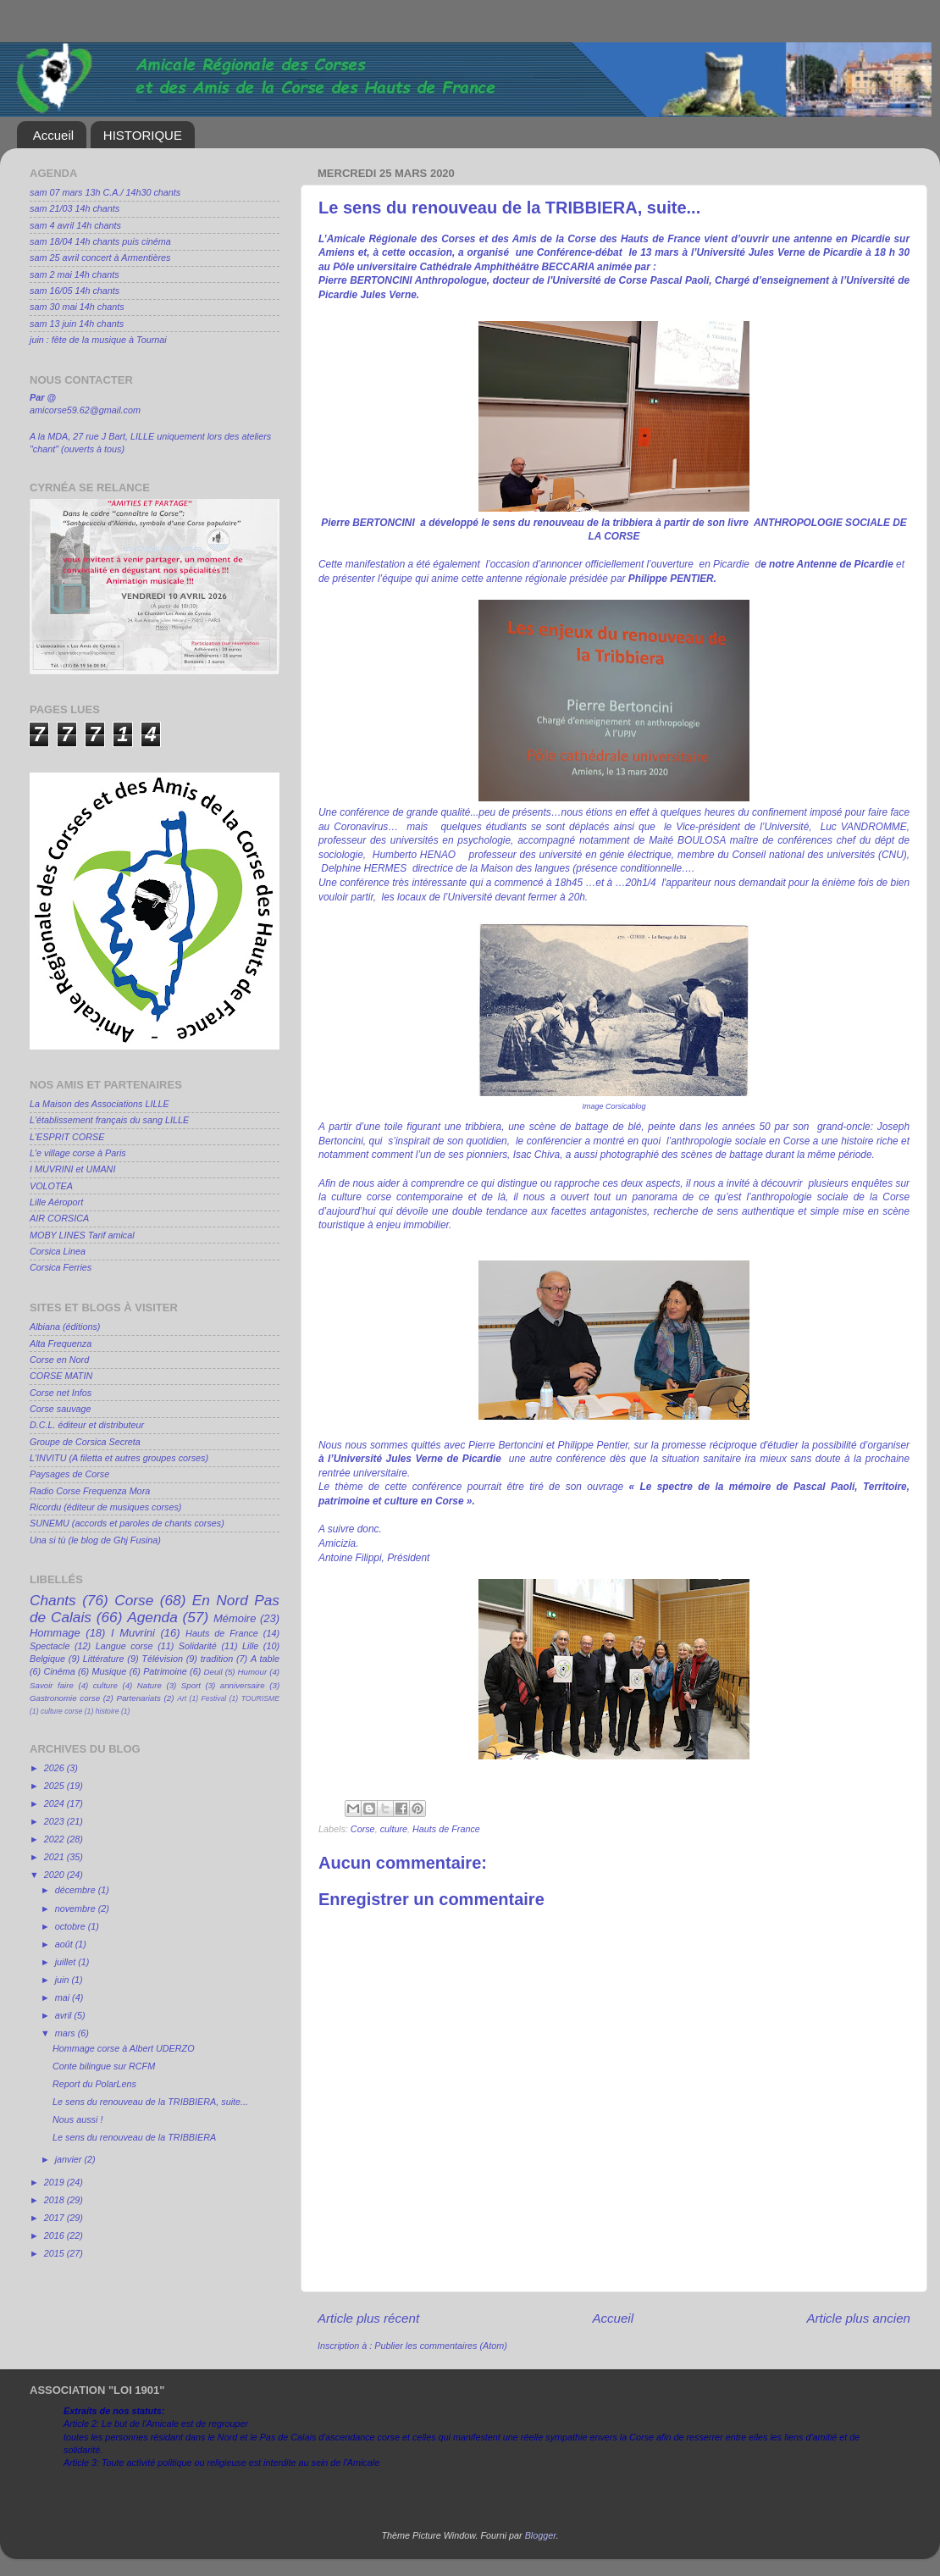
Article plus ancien (858, 2318)
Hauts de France (446, 1829)
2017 (55, 2218)
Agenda (152, 1617)
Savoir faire (52, 1685)
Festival (214, 1698)
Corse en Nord (59, 1359)
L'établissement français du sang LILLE (109, 1120)
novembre (76, 1908)
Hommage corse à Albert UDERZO (124, 2048)
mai (63, 1997)
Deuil (213, 1671)
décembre (76, 1890)
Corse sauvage (60, 1409)
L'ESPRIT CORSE (67, 1137)
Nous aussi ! (77, 2119)
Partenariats (138, 1698)
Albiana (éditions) (65, 1326)
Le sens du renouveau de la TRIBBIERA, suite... (150, 2102)
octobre (71, 1926)
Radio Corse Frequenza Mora (90, 1491)
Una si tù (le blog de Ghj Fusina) (95, 1540)
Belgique (47, 1659)
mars (66, 2033)
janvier (70, 2159)
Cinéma (59, 1671)
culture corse (61, 1711)
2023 (55, 1821)
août (65, 1944)
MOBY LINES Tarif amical (82, 1235)
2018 (55, 2200)
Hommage (55, 1632)
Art (181, 1698)
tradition (217, 1659)
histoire (107, 1711)
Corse (363, 1829)
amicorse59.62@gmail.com (85, 410)
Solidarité (198, 1646)
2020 (55, 1875)
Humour (253, 1671)
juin (63, 1980)
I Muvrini (133, 1632)
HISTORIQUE (142, 135)
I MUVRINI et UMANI (72, 1169)
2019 (55, 2182)
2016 (55, 2235)
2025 (55, 1786)
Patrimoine (165, 1671)
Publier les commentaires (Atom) (440, 2346)
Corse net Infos (60, 1393)
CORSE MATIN (61, 1376)
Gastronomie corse (65, 1698)
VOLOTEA (51, 1186)
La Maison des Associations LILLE (99, 1104)
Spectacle (49, 1646)
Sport (191, 1685)
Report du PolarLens (94, 2084)
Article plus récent (368, 2318)
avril (65, 2015)
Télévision (162, 1659)
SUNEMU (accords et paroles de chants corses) (127, 1523)
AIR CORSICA (59, 1218)
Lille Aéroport (56, 1202)
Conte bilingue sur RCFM (104, 2066)
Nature (149, 1685)
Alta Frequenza (60, 1343)
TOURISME (260, 1698)
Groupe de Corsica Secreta (85, 1442)
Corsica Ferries (60, 1267)
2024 (55, 1803)
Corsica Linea (58, 1251)
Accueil (53, 135)
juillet (67, 1962)
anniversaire (242, 1685)
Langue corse (124, 1646)
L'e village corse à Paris (78, 1153)
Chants (53, 1600)
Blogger (540, 2535)
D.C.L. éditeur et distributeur (87, 1425)
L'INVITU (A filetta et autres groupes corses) (119, 1458)
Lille (250, 1646)
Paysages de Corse (69, 1474)
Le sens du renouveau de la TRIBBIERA (134, 2137)
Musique (109, 1671)
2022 (55, 1839)
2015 (55, 2253)
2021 (55, 1857)
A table (265, 1659)
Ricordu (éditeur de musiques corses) (105, 1507)
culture (393, 1829)
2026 (55, 1768)
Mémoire (234, 1618)
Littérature (103, 1659)
